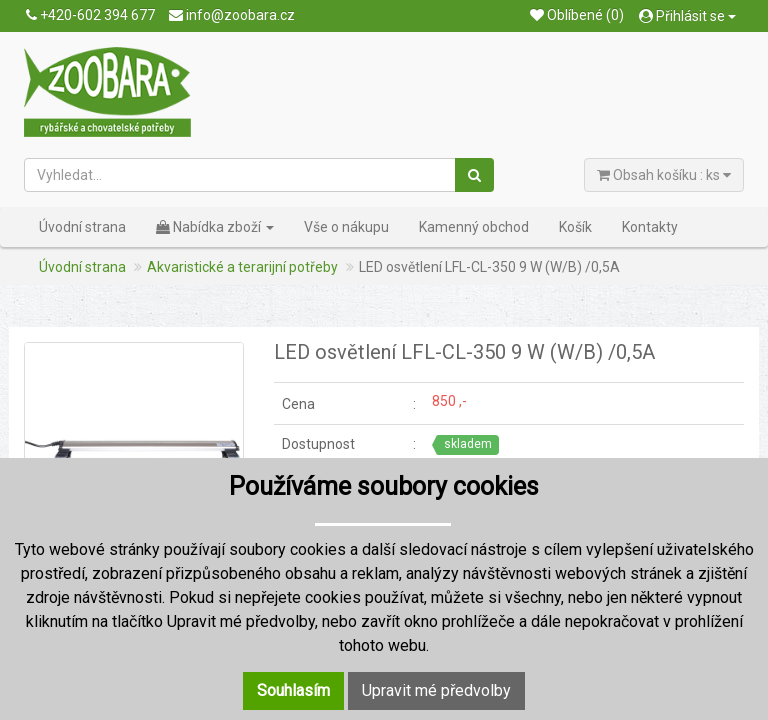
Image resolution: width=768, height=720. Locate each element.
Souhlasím (293, 690)
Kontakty (650, 227)
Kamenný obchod (474, 227)
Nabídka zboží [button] (215, 227)
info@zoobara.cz (232, 15)
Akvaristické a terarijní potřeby (242, 267)
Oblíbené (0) (577, 15)
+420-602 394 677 (90, 15)
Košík (575, 227)
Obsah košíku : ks (664, 175)
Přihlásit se (687, 16)
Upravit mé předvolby (436, 690)
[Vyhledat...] (240, 175)
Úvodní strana (82, 227)
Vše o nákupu (346, 227)
